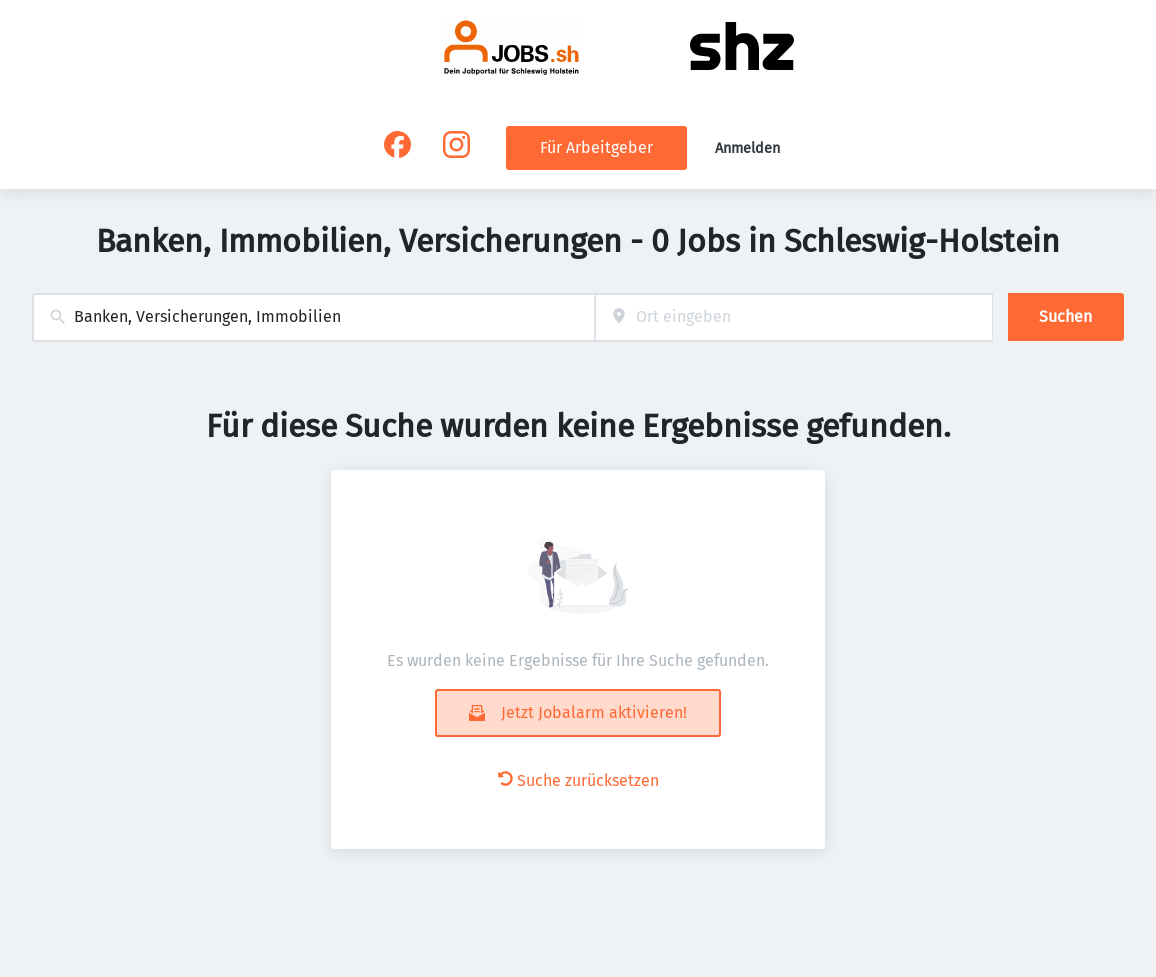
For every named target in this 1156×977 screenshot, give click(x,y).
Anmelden (747, 148)
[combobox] (313, 317)
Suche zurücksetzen (578, 780)
